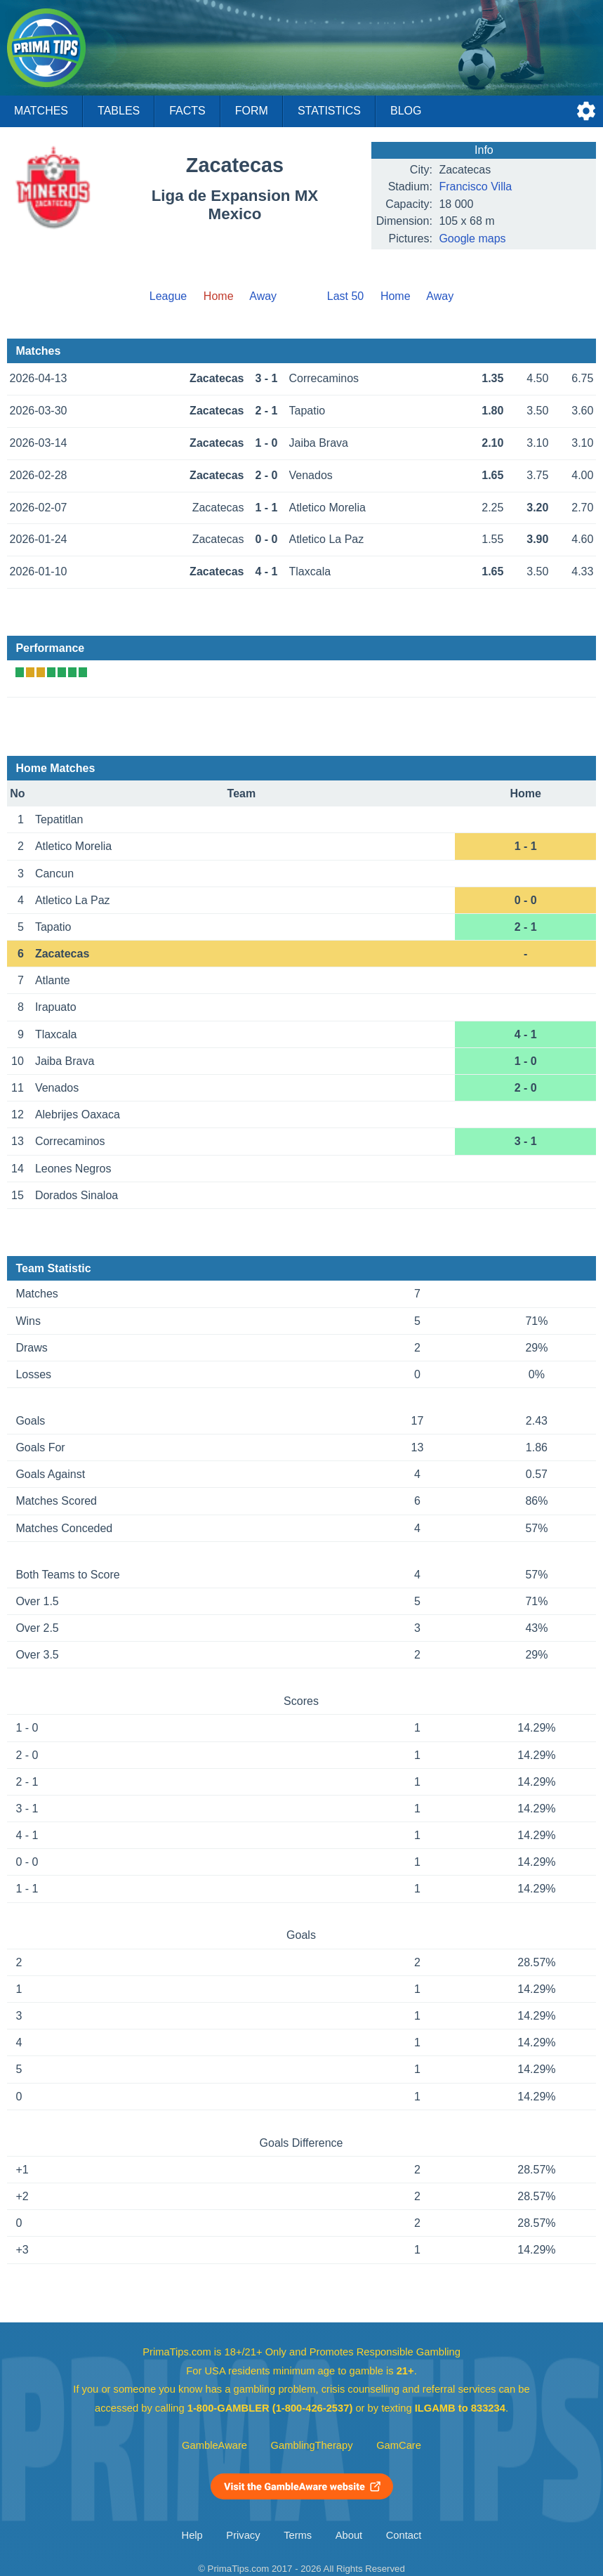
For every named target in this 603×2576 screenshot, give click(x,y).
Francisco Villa (475, 186)
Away (263, 296)
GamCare (398, 2445)
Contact (404, 2535)
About (349, 2535)
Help (192, 2535)
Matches (41, 111)
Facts (187, 111)
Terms (298, 2535)
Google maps (472, 238)
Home (395, 296)
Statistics (329, 111)
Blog (405, 111)
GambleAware (214, 2445)
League (168, 296)
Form (251, 111)
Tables (119, 111)
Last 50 (345, 296)
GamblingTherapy (312, 2445)
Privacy (243, 2535)
